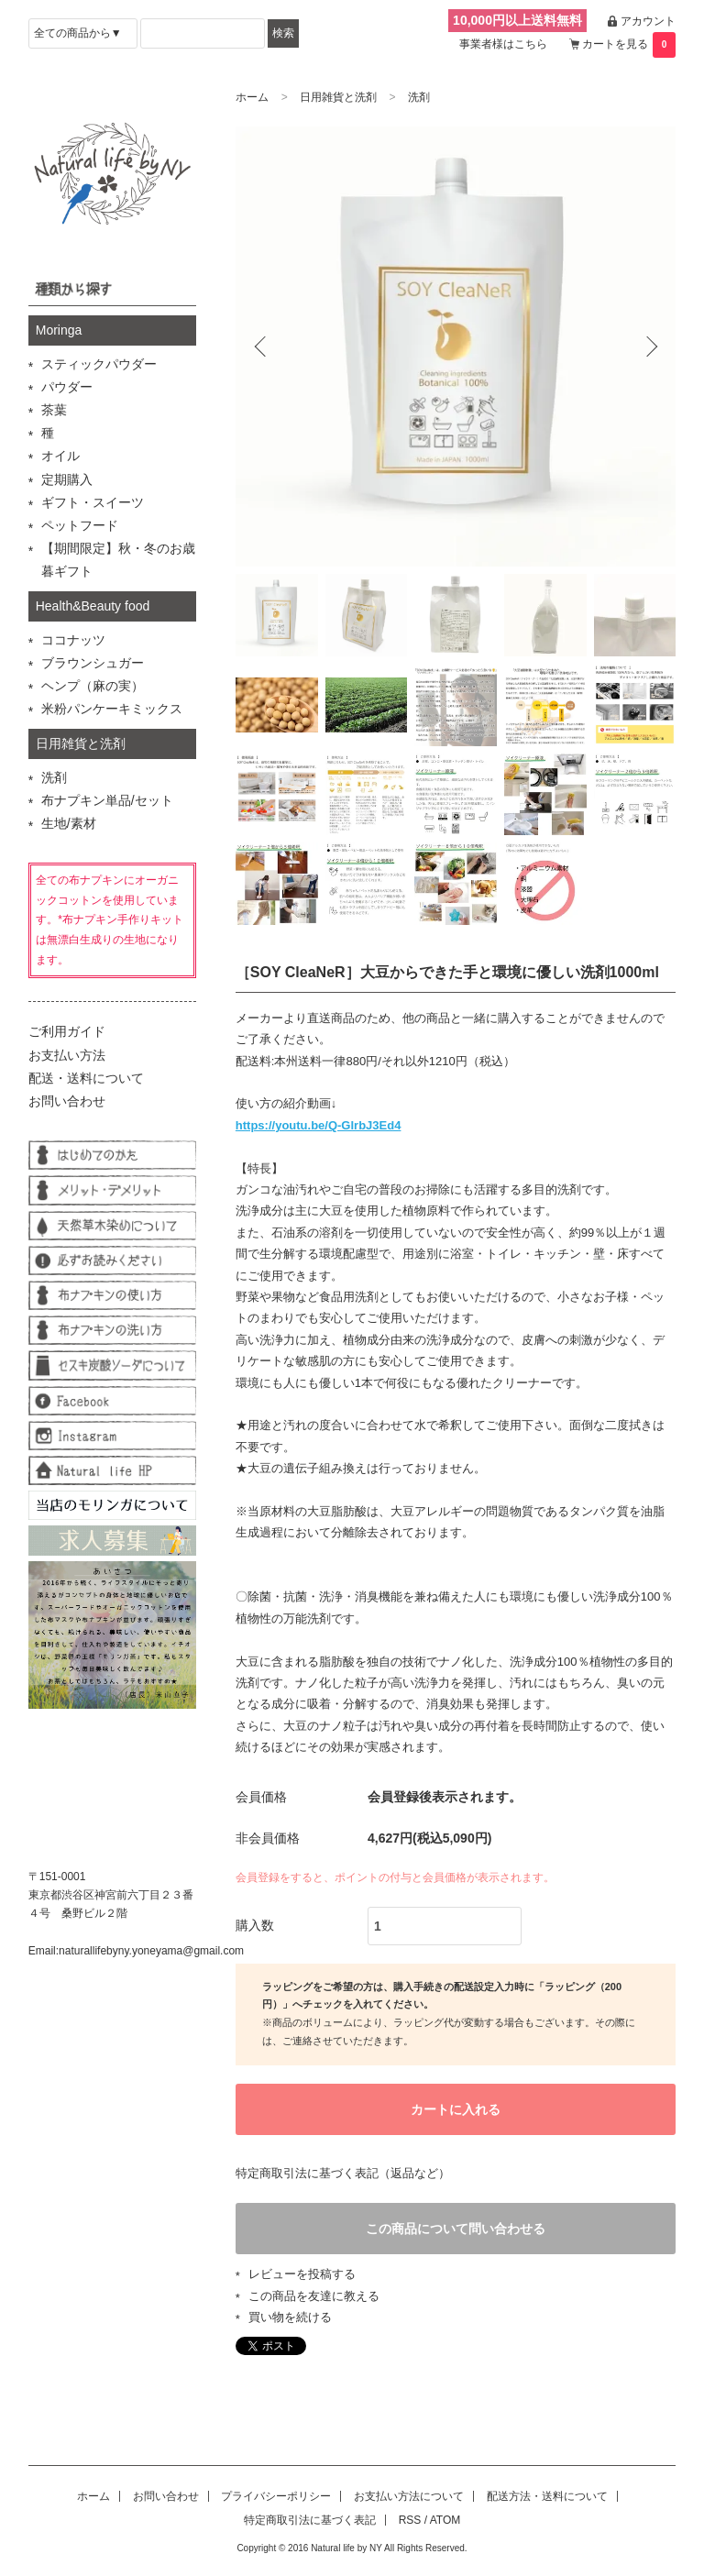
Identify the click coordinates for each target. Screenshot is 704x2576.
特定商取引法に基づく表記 (310, 2521)
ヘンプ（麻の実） (92, 685)
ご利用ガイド (66, 1031)
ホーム (252, 97)
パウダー (67, 387)
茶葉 (54, 409)
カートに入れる (455, 2109)
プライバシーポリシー (276, 2498)
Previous (263, 346)
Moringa (59, 330)
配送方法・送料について (547, 2498)
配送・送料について (86, 1078)
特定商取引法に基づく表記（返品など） (343, 2174)
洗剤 (419, 97)
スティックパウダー (99, 364)
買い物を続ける (290, 2318)
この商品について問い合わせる (455, 2228)
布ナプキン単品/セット (107, 800)
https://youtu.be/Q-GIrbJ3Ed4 (319, 1125)
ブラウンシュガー (92, 662)
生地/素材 (68, 823)
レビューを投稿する (302, 2276)
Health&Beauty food (93, 606)
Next (648, 346)
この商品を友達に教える (314, 2297)
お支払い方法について (409, 2498)
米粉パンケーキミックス (111, 708)
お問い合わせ (66, 1101)
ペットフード (79, 525)
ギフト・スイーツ (92, 502)
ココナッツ (73, 640)
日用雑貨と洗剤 (338, 97)
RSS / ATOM (430, 2521)
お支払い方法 (66, 1055)
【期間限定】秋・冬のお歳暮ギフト (118, 559)
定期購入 (67, 479)
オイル (60, 455)
